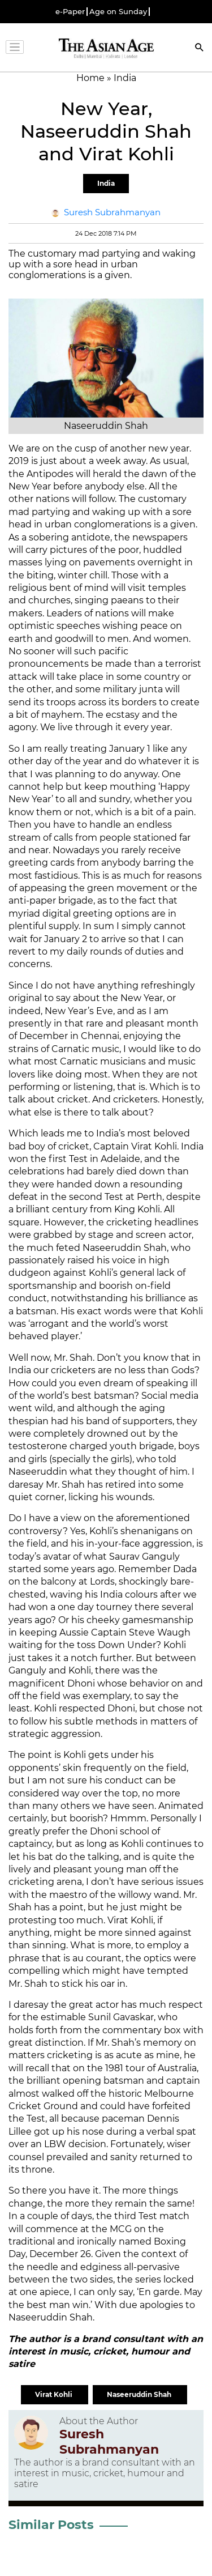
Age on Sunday (118, 11)
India (106, 183)
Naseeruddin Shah (140, 2394)
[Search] (199, 48)
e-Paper (70, 11)
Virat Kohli (54, 2394)
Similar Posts (51, 2524)
